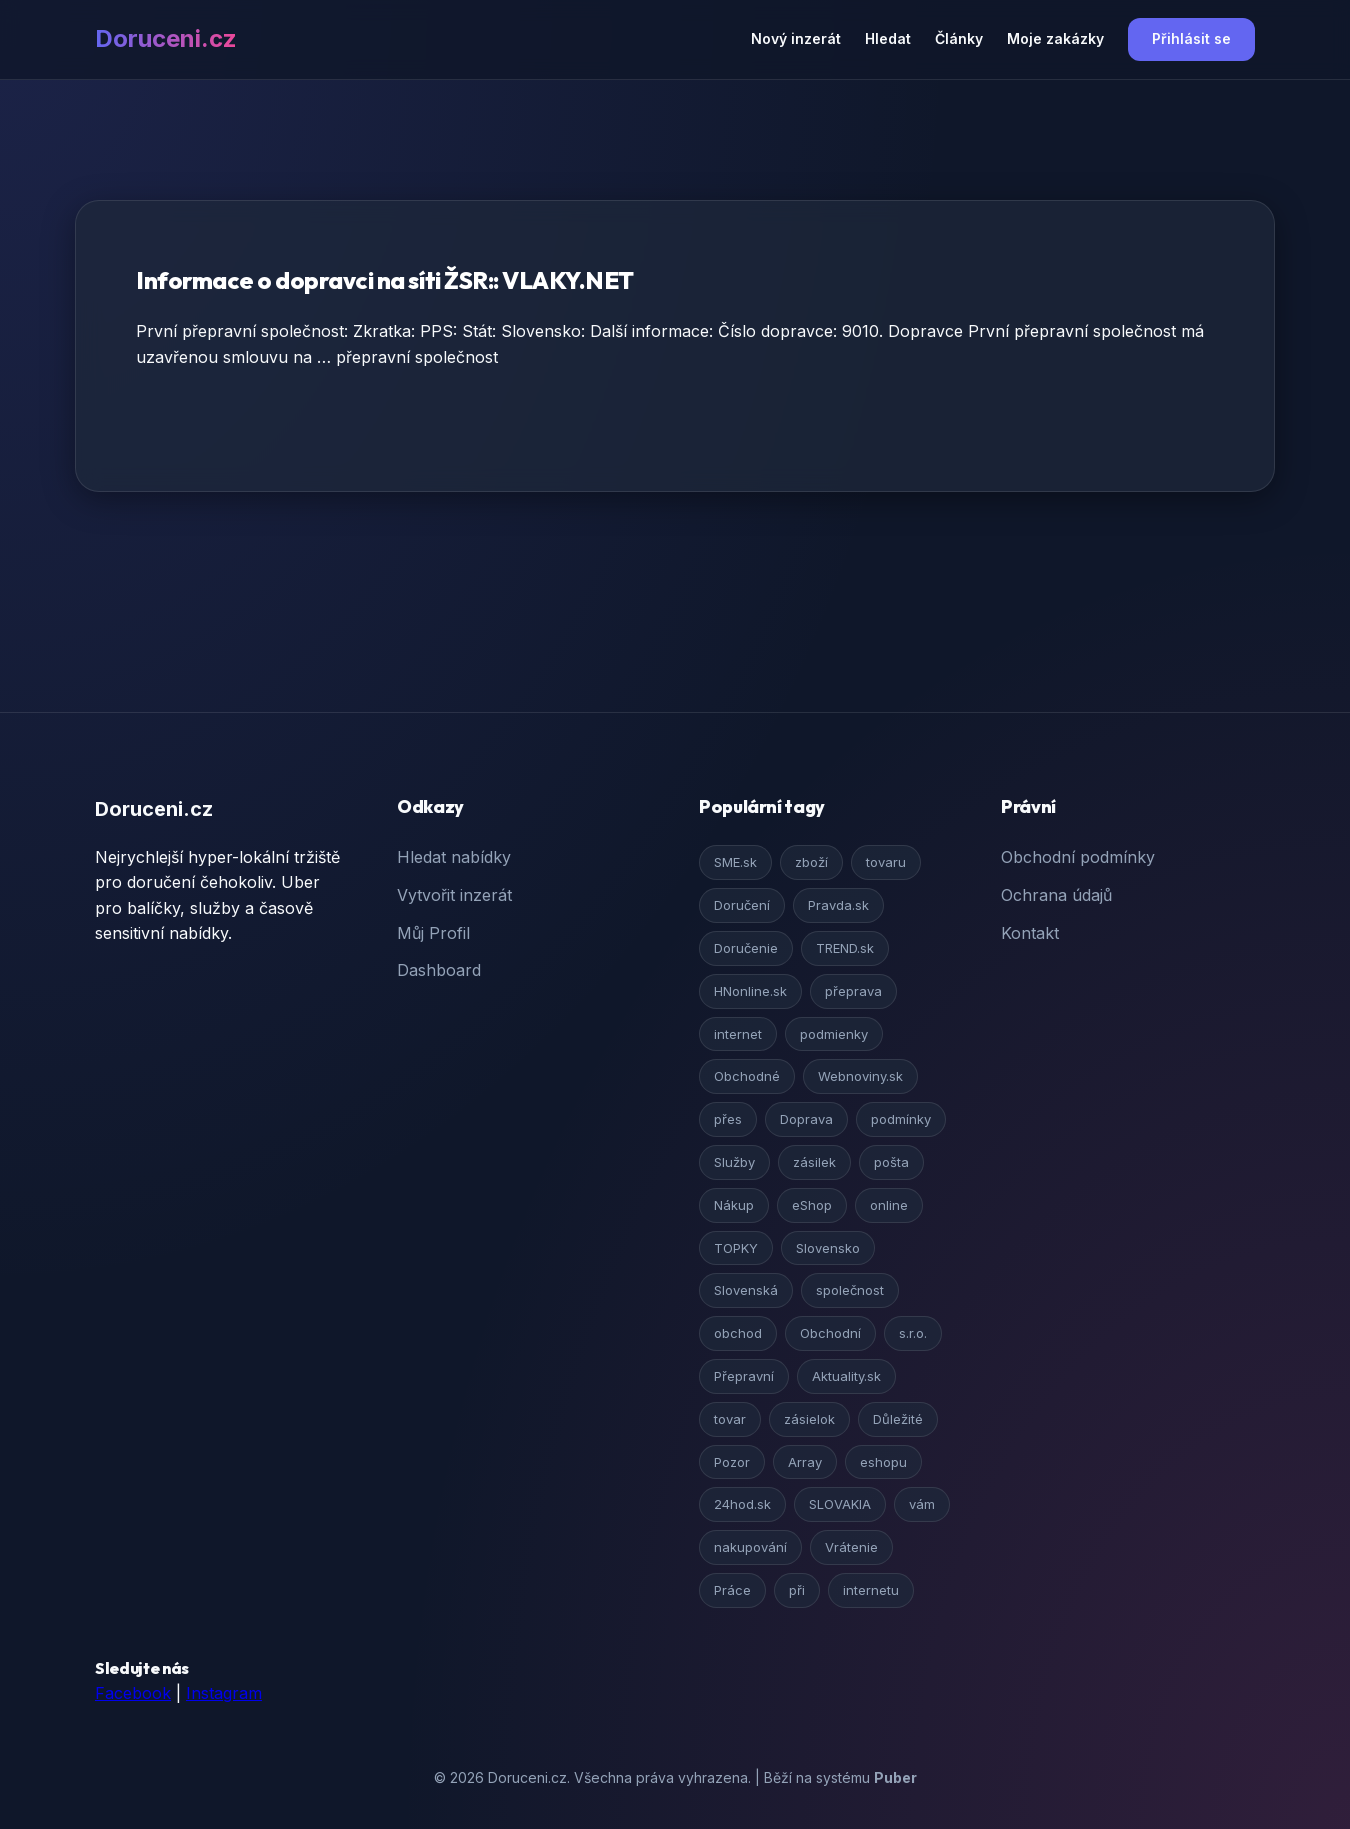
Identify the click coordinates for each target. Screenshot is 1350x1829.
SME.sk (735, 862)
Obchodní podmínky (1078, 857)
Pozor (732, 1462)
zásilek (814, 1162)
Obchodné (747, 1076)
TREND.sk (845, 948)
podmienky (834, 1034)
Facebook (133, 1693)
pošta (891, 1162)
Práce (732, 1590)
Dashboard (439, 970)
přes (728, 1119)
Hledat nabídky (454, 857)
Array (805, 1462)
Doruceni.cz (166, 38)
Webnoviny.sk (860, 1076)
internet (738, 1034)
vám (922, 1504)
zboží (811, 862)
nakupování (750, 1547)
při (797, 1590)
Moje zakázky (1055, 38)
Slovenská (746, 1290)
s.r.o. (913, 1333)
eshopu (883, 1462)
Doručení (742, 905)
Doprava (806, 1119)
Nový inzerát (796, 38)
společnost (850, 1290)
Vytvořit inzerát (454, 895)
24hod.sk (742, 1504)
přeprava (853, 991)
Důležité (898, 1419)
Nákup (734, 1205)
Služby (734, 1162)
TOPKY (736, 1248)
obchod (738, 1333)
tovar (730, 1419)
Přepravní (744, 1376)
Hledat (888, 38)
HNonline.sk (750, 991)
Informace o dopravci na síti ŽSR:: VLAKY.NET (385, 280)
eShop (812, 1205)
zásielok (809, 1419)
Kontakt (1030, 933)
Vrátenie (851, 1547)
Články (959, 38)
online (889, 1205)
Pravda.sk (838, 905)
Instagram (224, 1693)
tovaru (886, 862)
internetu (871, 1590)
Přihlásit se (1191, 38)
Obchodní (830, 1333)
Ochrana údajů (1056, 895)
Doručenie (746, 948)
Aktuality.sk (846, 1376)
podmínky (901, 1119)
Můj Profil (433, 933)
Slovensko (828, 1248)
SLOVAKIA (840, 1504)
